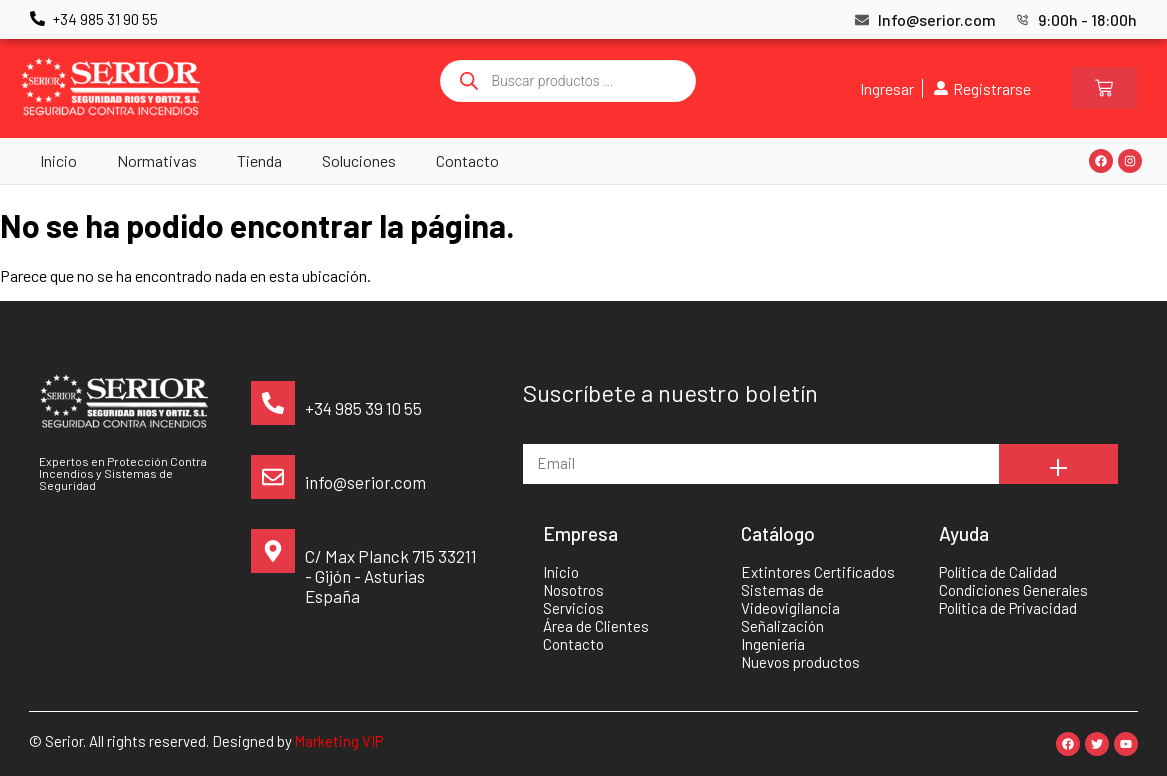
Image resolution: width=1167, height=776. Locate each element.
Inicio (58, 160)
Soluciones (359, 160)
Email (542, 434)
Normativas (157, 160)
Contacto (467, 160)
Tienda (259, 160)
